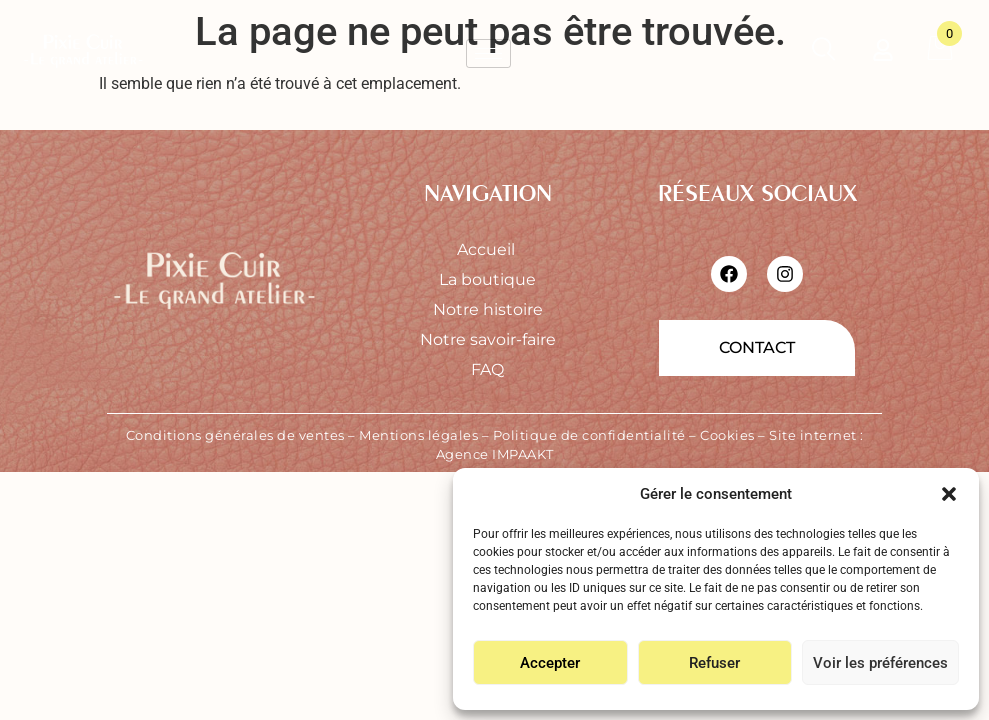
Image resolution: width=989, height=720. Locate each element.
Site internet (813, 435)
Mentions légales (418, 435)
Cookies (727, 435)
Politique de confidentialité (589, 435)
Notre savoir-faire (488, 339)
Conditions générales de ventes (235, 435)
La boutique (487, 279)
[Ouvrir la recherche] (823, 53)
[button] (949, 494)
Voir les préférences (880, 663)
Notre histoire (488, 309)
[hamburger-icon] (488, 53)
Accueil (488, 249)
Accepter (550, 663)
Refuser (714, 663)
